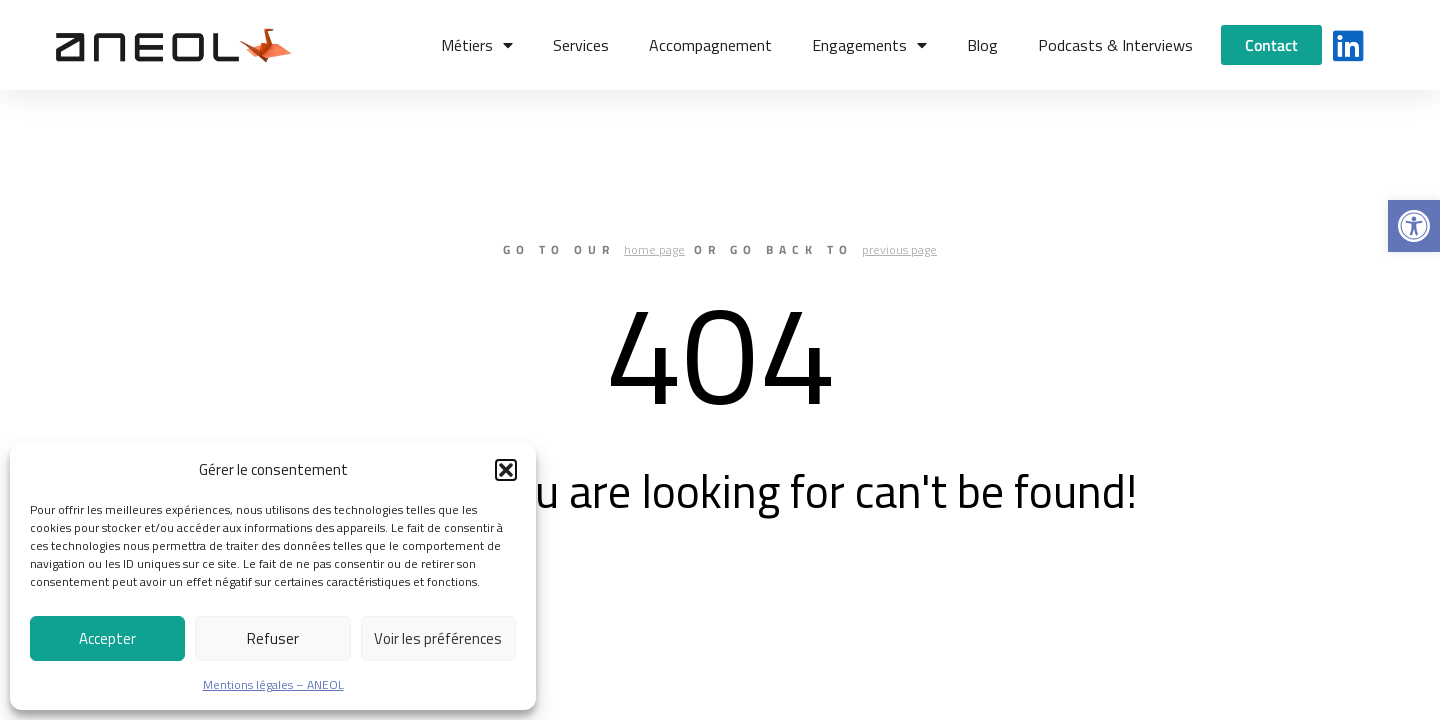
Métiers (477, 45)
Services (581, 45)
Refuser (273, 638)
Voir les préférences (438, 638)
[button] (1414, 226)
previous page (899, 249)
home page (654, 249)
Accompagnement (710, 45)
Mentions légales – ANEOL (273, 684)
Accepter (107, 638)
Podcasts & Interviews (1115, 45)
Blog (982, 45)
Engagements (869, 45)
